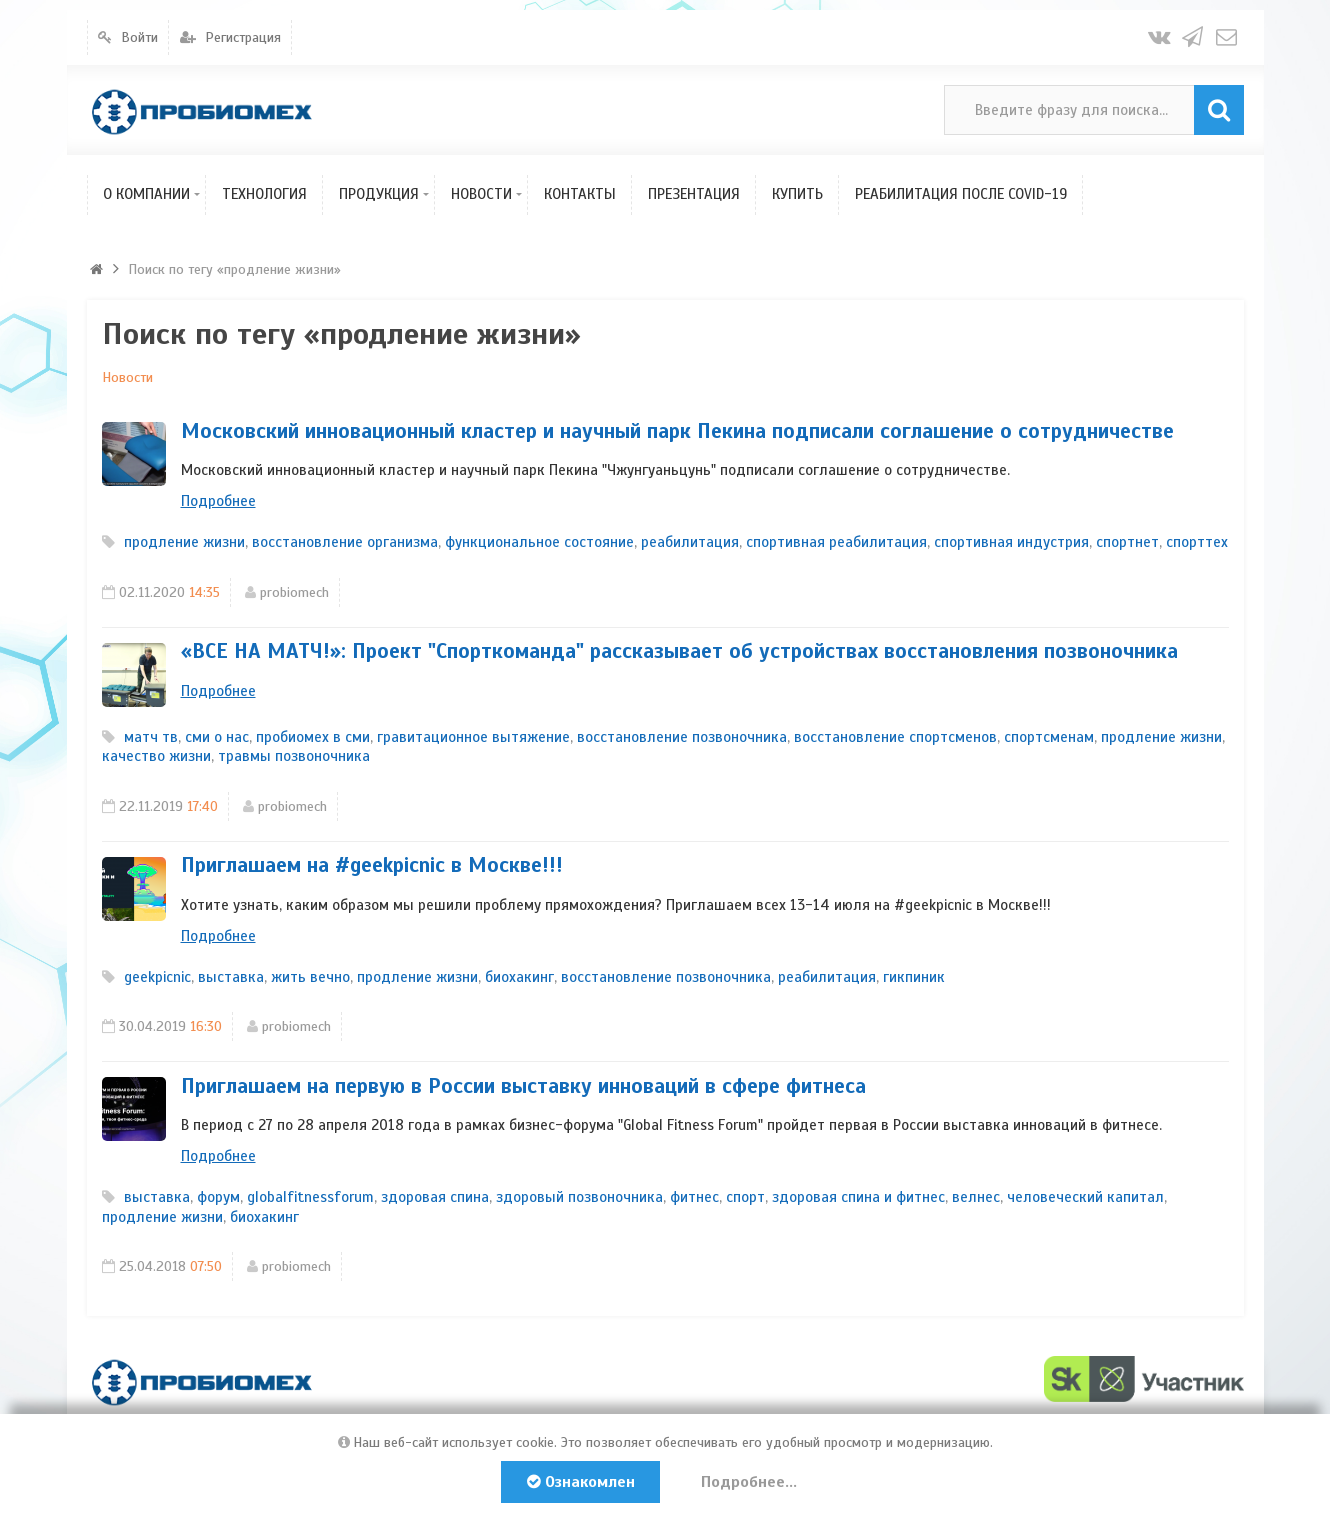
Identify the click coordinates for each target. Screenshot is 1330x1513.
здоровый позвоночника (579, 1197)
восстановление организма (345, 542)
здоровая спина (435, 1197)
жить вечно (310, 977)
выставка (231, 977)
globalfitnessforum (310, 1197)
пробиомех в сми (313, 737)
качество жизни (156, 756)
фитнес (694, 1197)
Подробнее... (751, 1482)
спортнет (1127, 542)
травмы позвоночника (294, 756)
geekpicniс (157, 977)
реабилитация (690, 542)
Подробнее (218, 501)
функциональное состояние (539, 542)
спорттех (1197, 542)
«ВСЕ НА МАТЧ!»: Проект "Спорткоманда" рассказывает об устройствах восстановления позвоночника (679, 651)
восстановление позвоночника (682, 737)
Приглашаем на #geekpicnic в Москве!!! (372, 865)
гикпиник (914, 977)
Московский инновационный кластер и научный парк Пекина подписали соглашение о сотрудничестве (677, 431)
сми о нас (217, 737)
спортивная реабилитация (836, 542)
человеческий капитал (1085, 1197)
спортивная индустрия (1011, 542)
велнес (976, 1197)
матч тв (151, 737)
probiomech (294, 592)
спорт (745, 1197)
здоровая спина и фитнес (858, 1197)
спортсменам (1049, 737)
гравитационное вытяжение (473, 737)
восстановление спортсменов (895, 737)
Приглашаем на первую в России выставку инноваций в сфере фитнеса (523, 1086)
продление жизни (184, 542)
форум (218, 1197)
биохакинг (519, 977)
